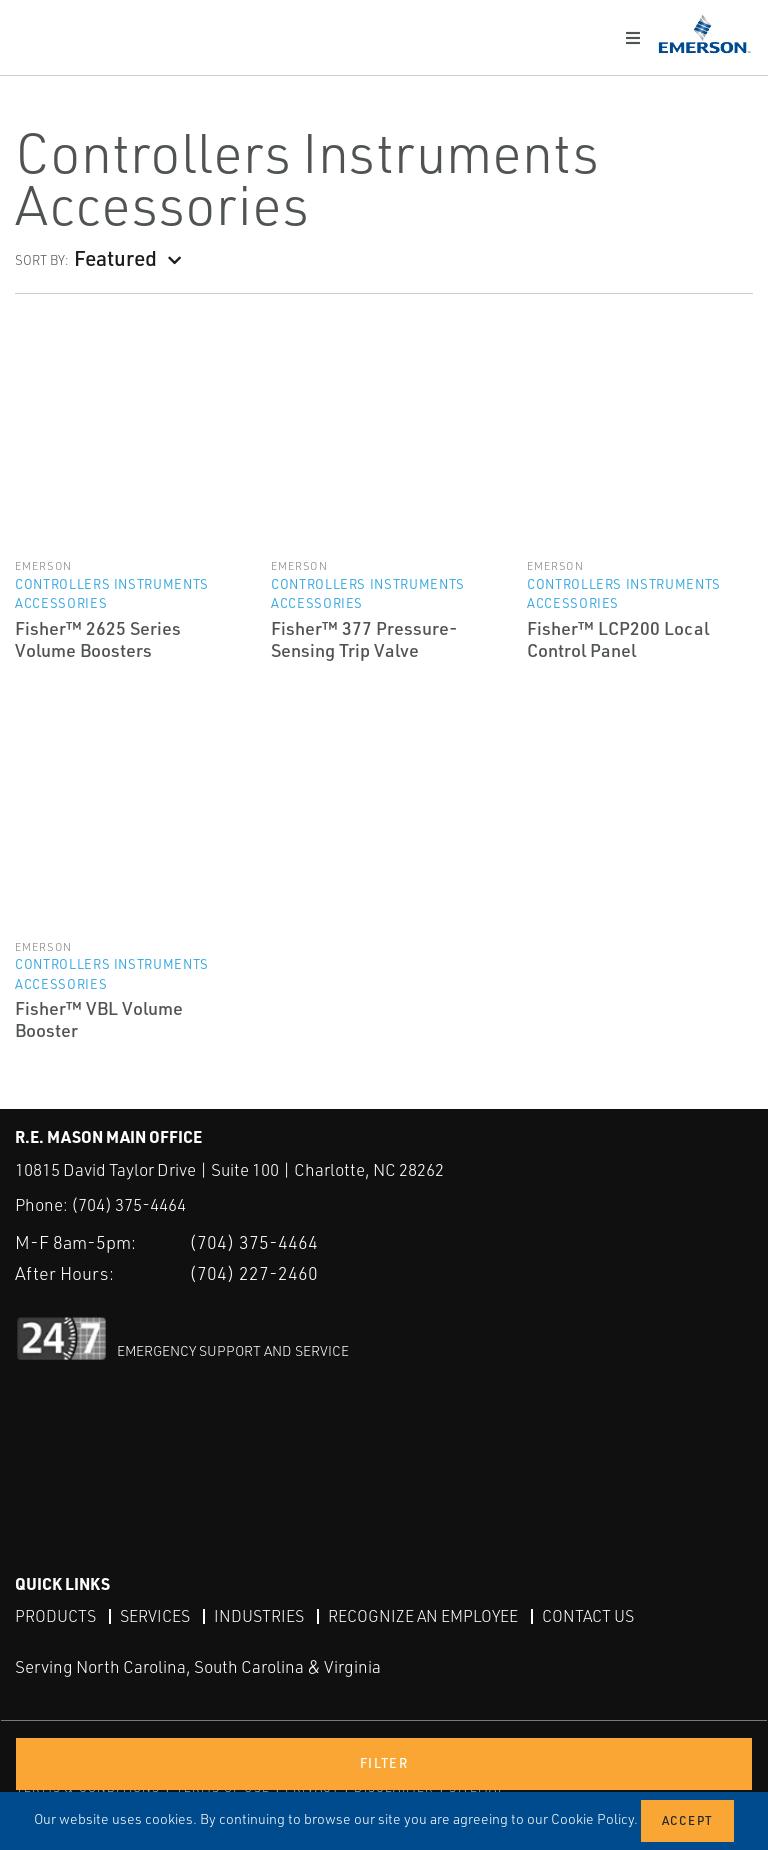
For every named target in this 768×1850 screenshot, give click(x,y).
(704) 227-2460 (253, 1272)
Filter (384, 1763)
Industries (259, 1615)
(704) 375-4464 (128, 1204)
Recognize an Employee (423, 1615)
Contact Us (588, 1615)
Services (155, 1615)
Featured (115, 257)
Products (55, 1615)
